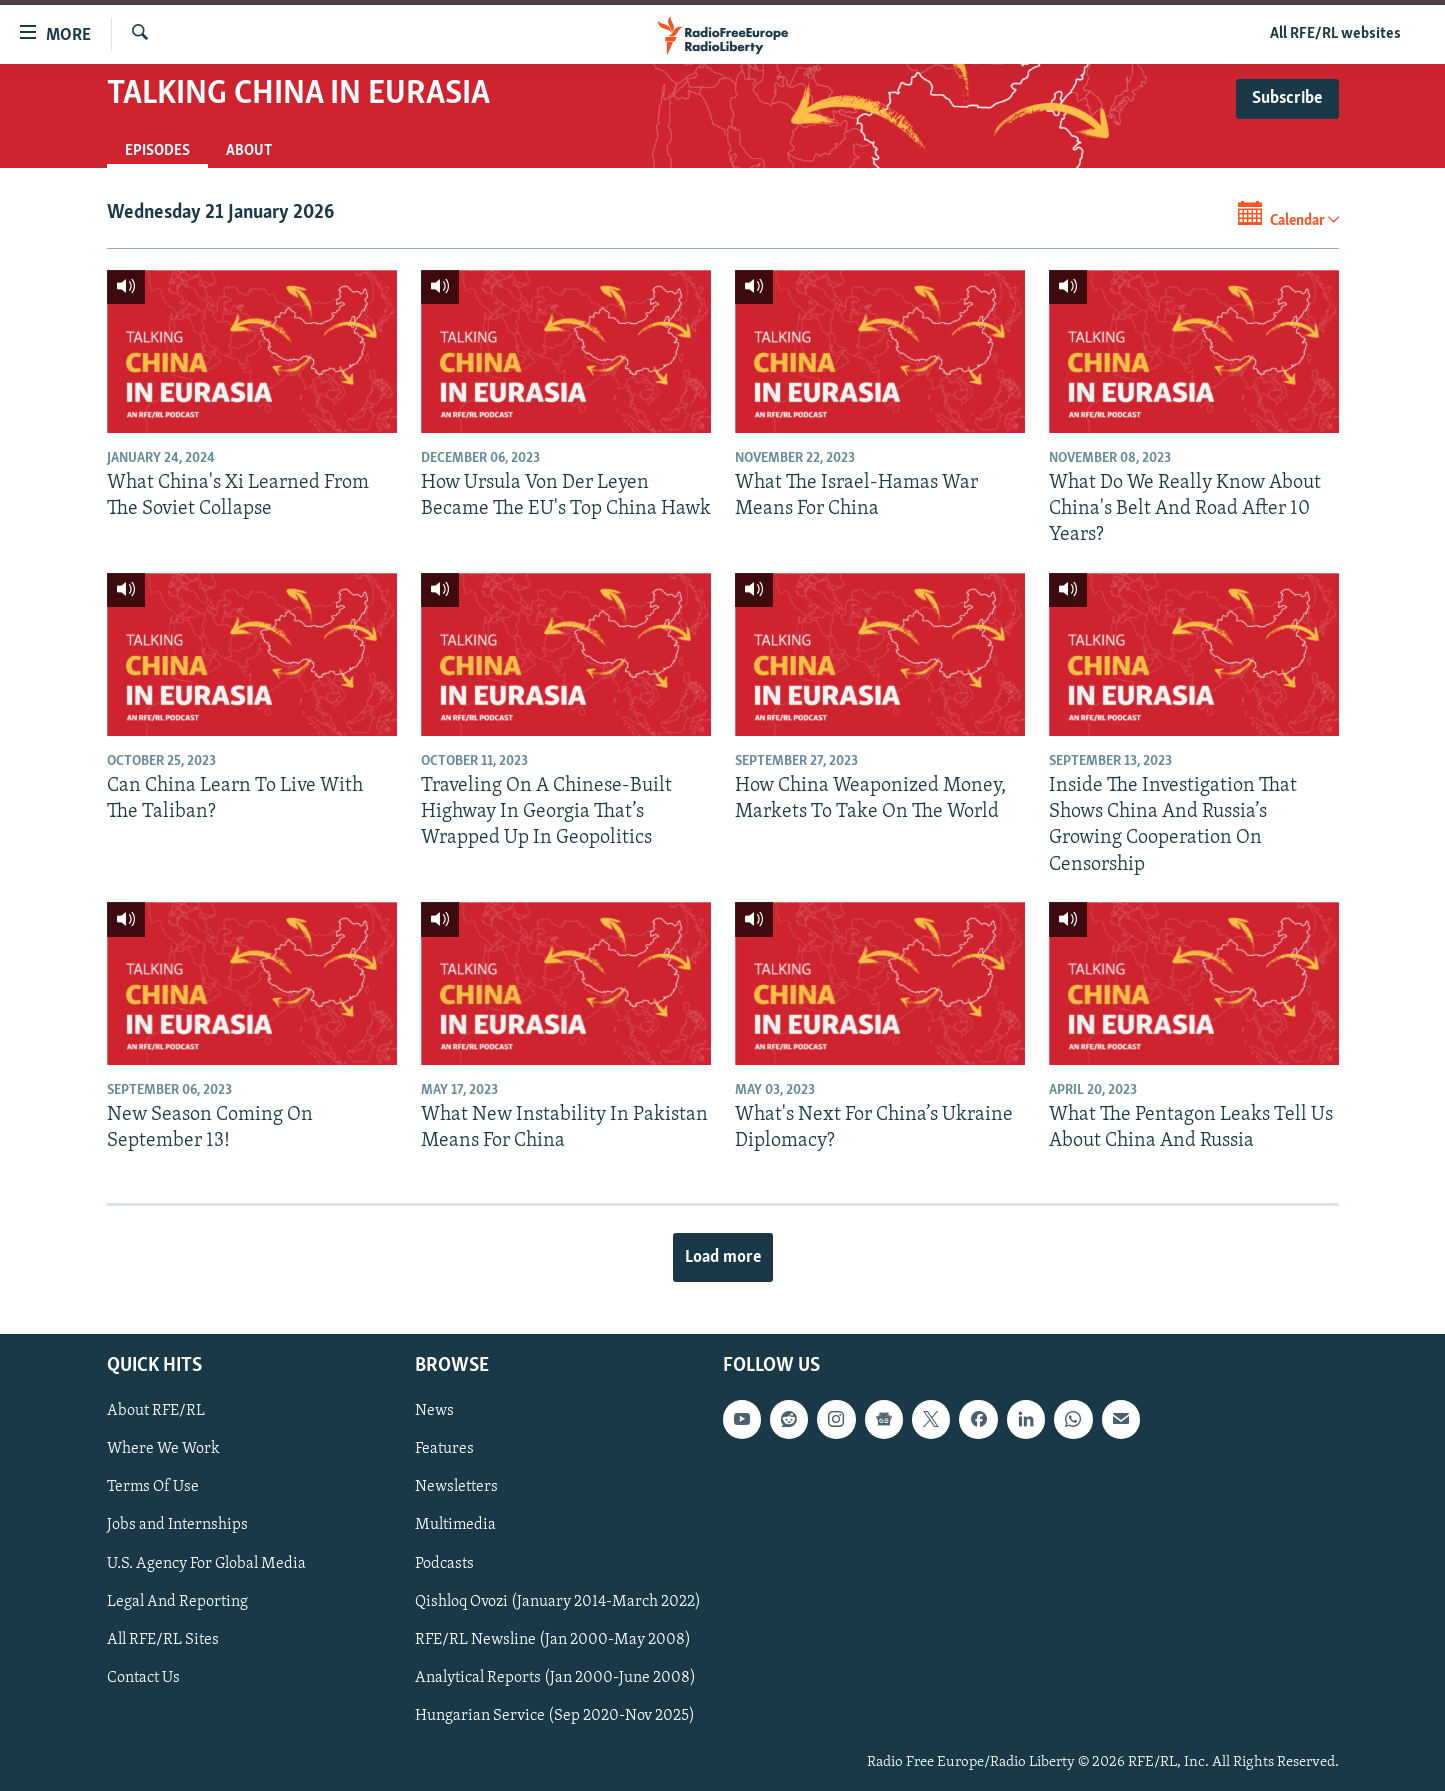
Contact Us (143, 1677)
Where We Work (163, 1449)
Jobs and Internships (177, 1525)
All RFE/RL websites (1335, 34)
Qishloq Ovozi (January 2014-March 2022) (558, 1601)
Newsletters (456, 1487)
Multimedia (455, 1525)
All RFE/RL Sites (163, 1639)
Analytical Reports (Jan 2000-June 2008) (555, 1677)
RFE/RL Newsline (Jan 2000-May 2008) (553, 1639)
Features (444, 1449)
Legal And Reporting (177, 1601)
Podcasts (444, 1563)
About (249, 151)
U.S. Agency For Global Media (206, 1563)
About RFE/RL (156, 1411)
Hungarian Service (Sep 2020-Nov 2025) (555, 1715)
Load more (723, 1257)
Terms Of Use (153, 1487)
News (434, 1411)
